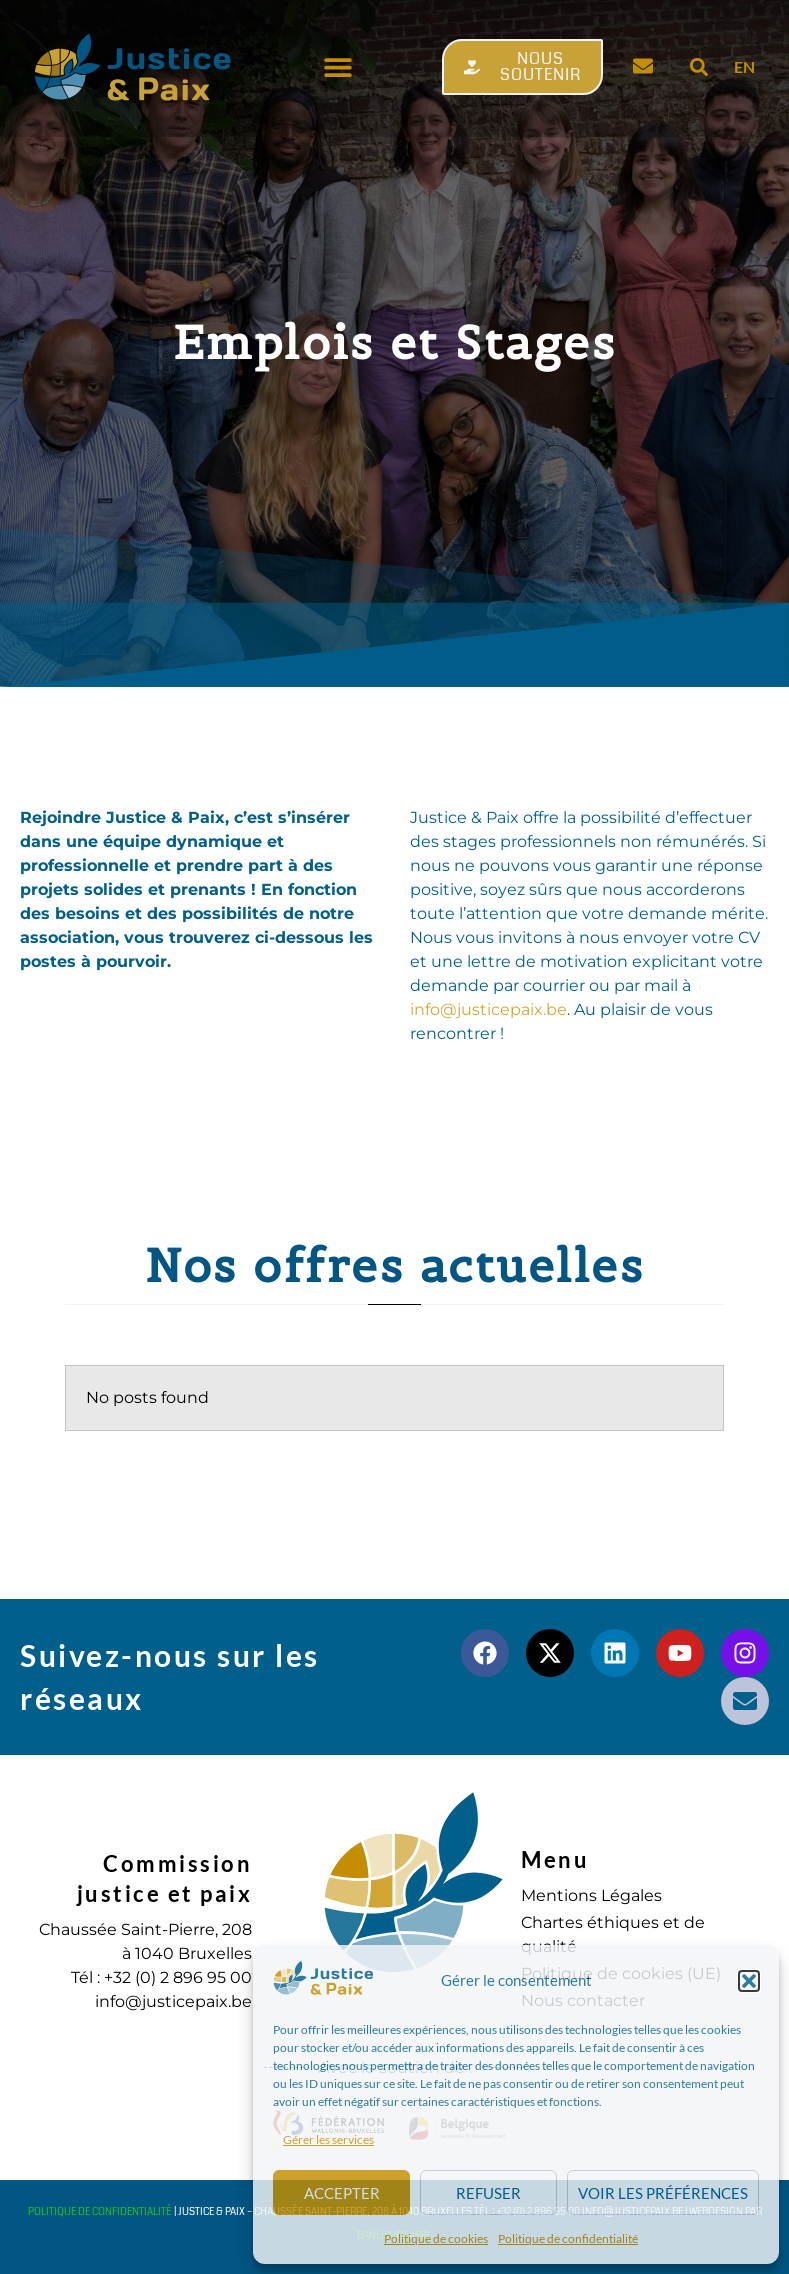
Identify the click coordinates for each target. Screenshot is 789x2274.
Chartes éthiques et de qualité (613, 1934)
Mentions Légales (591, 1895)
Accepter (342, 2193)
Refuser (488, 2193)
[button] (749, 1981)
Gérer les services (328, 2139)
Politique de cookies (436, 2238)
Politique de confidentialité (568, 2238)
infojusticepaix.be (488, 1009)
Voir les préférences (663, 2193)
